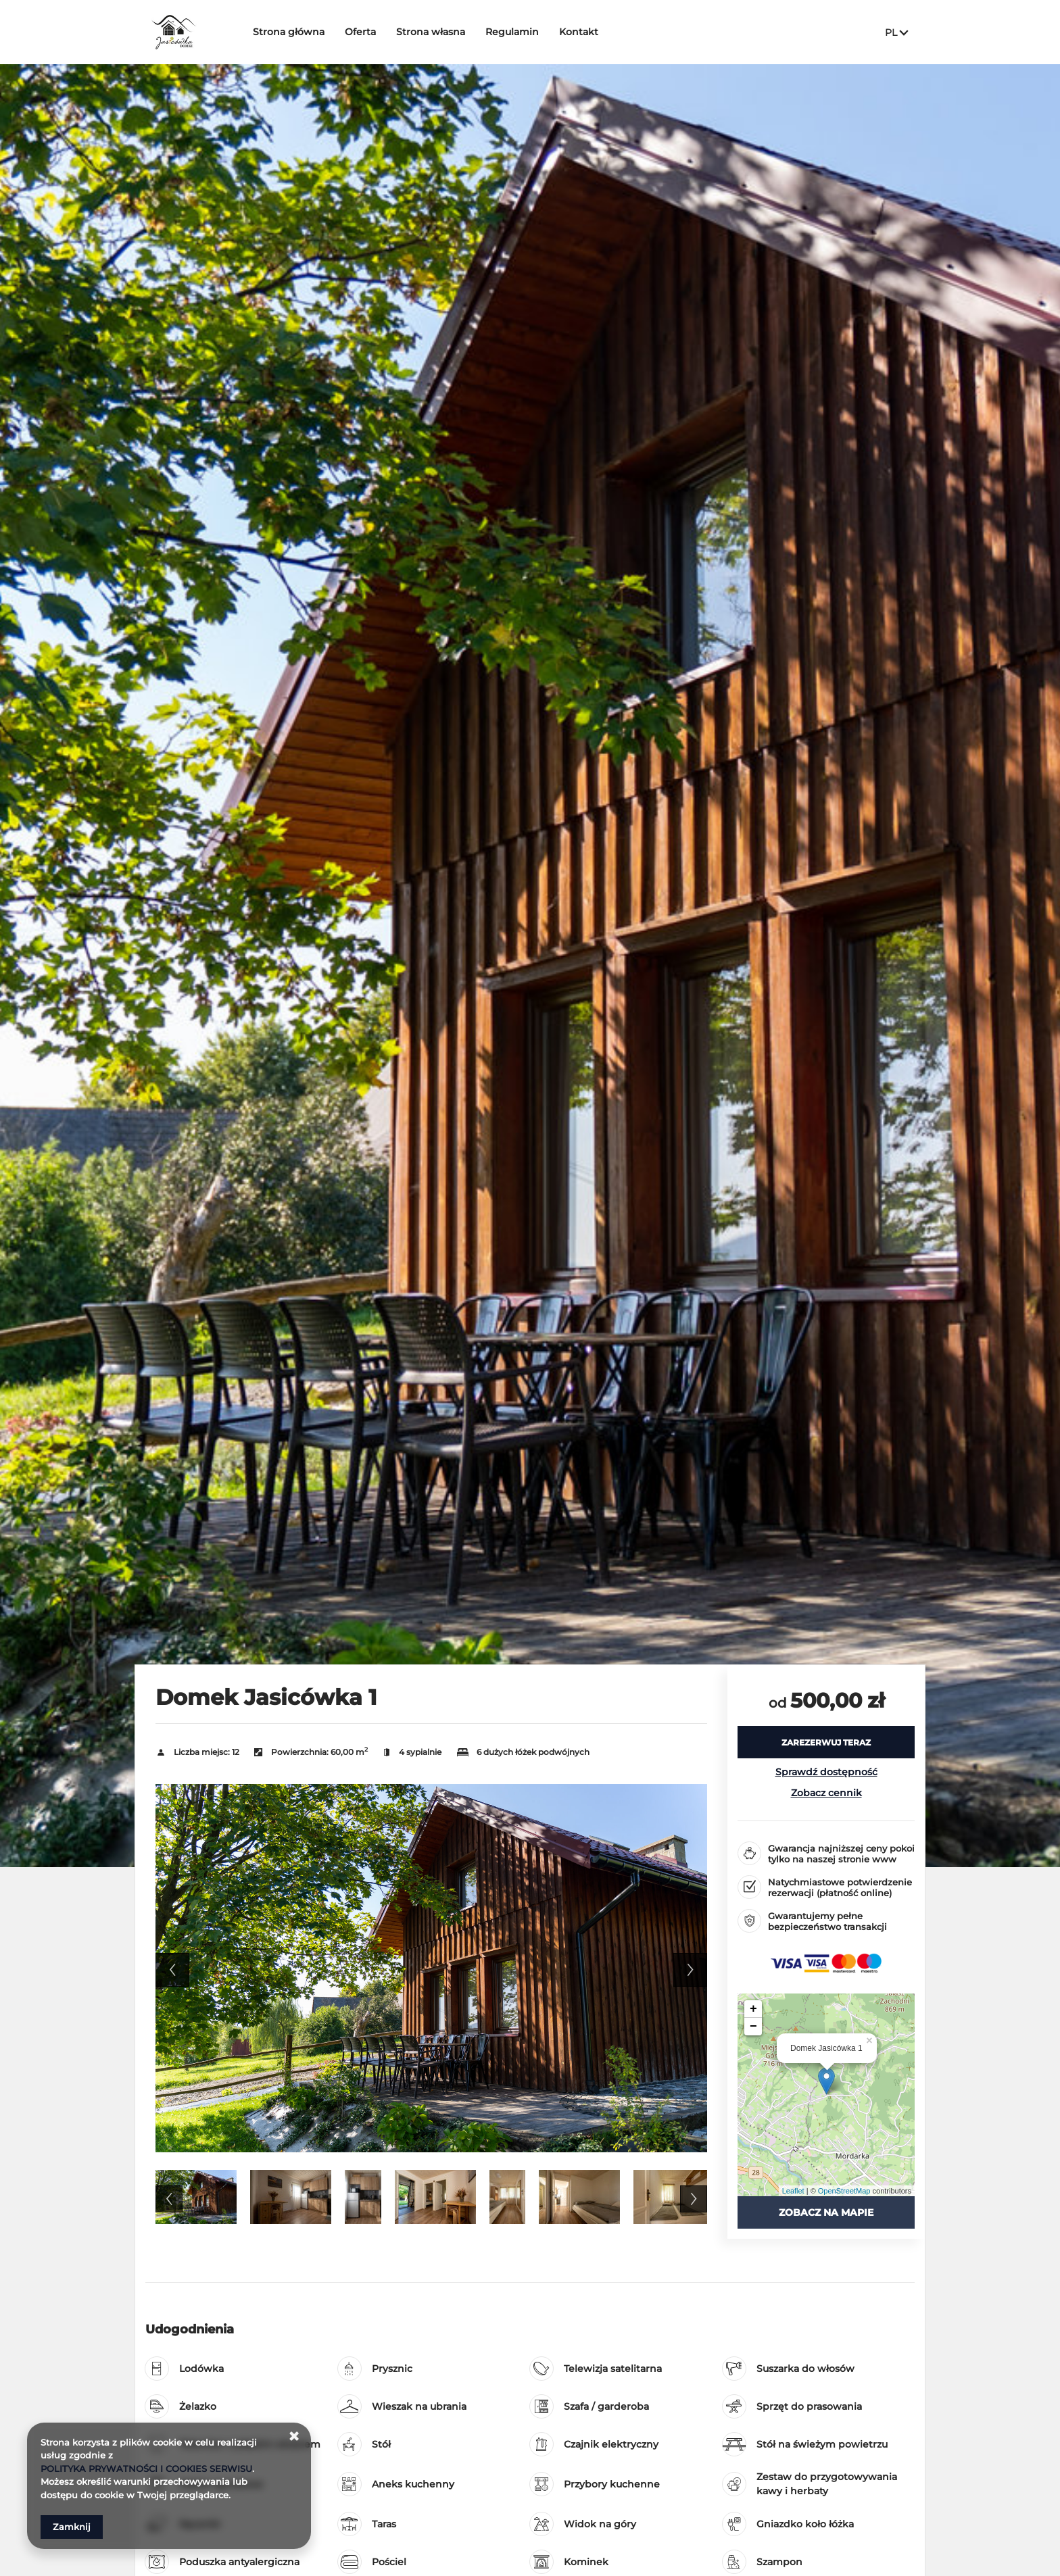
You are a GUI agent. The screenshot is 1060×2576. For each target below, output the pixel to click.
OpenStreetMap (844, 2191)
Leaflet (793, 2191)
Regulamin (513, 32)
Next (690, 1970)
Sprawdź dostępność (826, 1772)
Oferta (361, 32)
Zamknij (72, 2526)
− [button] (753, 2026)
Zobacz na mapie (826, 2212)
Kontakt (580, 32)
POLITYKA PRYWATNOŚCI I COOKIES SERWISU (146, 2468)
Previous (172, 1970)
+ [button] (753, 2009)
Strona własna (431, 32)
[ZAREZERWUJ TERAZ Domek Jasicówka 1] (826, 1742)
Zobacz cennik (826, 1793)
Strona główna (290, 32)
